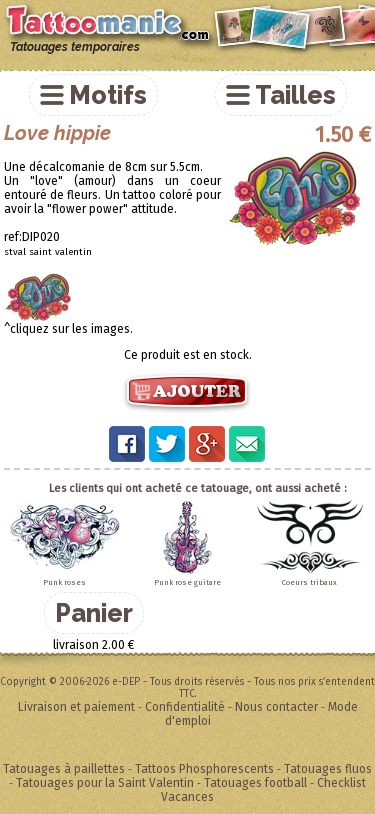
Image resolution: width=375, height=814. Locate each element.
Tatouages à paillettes (64, 769)
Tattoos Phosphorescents (204, 769)
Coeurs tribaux (309, 582)
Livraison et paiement (76, 707)
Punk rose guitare (187, 582)
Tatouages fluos (328, 769)
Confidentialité (185, 707)
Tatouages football (255, 783)
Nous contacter (276, 707)
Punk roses (64, 582)
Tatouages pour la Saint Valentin (105, 783)
